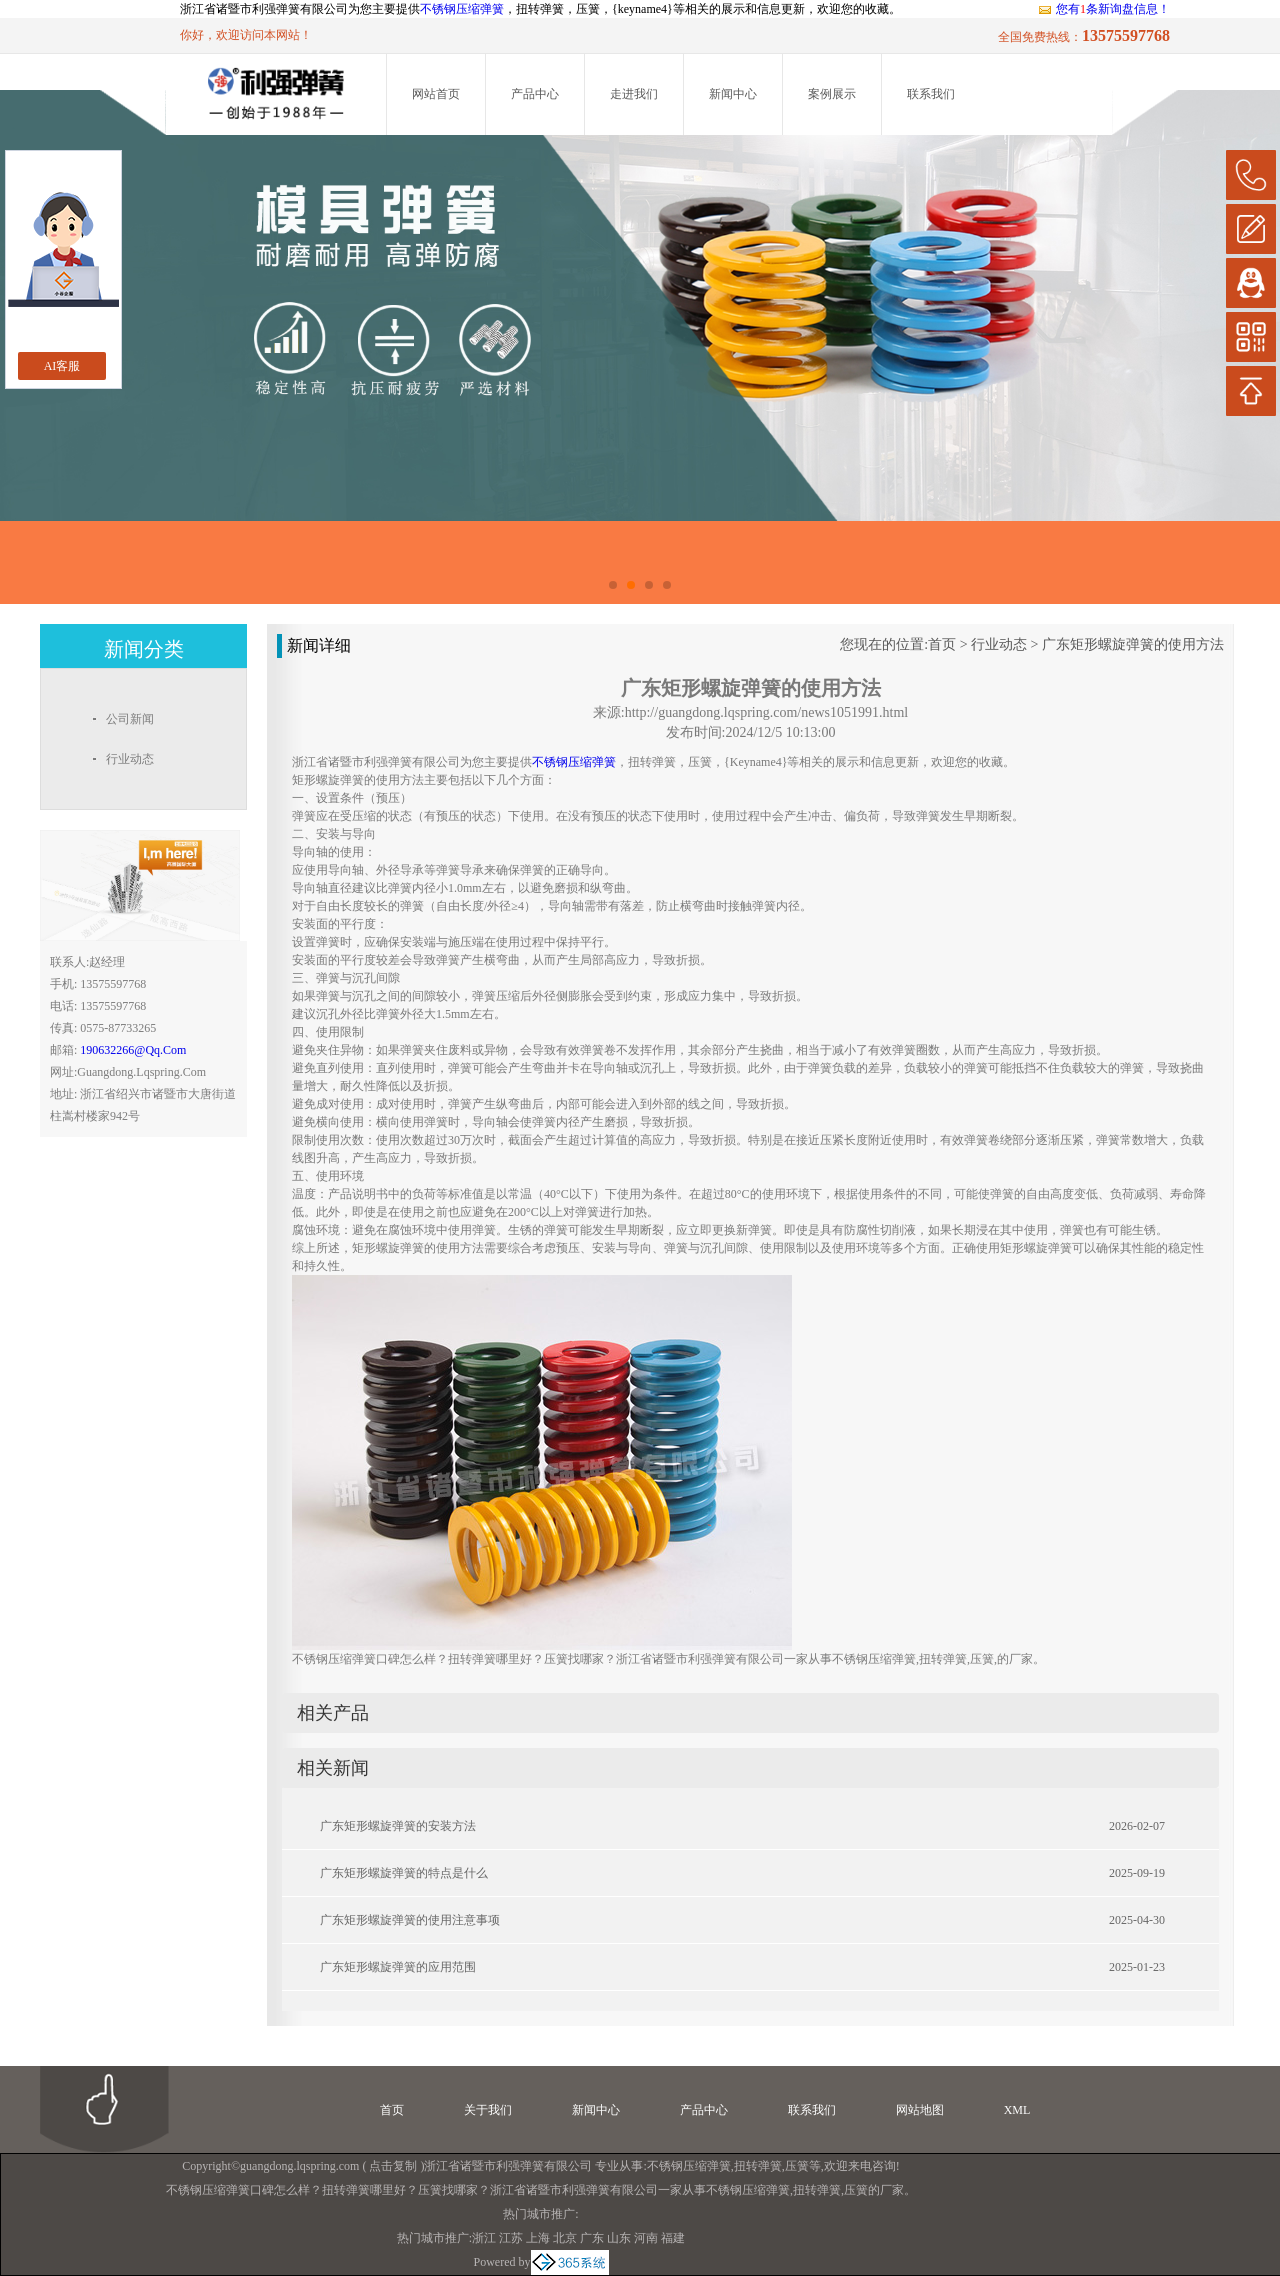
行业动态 (999, 644)
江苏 (511, 2238)
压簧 (797, 2166)
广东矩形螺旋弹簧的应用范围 (398, 1967)
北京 (565, 2238)
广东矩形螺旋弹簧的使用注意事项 (410, 1920)
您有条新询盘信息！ (1103, 9)
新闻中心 (733, 94)
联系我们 (931, 94)
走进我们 (634, 94)
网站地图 (920, 2110)
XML (1017, 2110)
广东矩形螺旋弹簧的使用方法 (1133, 644)
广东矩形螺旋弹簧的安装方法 (398, 1826)
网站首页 (436, 94)
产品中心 (535, 94)
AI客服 (62, 366)
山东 (619, 2238)
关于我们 (488, 2110)
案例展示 (832, 94)
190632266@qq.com (133, 1050)
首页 (942, 644)
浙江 (484, 2238)
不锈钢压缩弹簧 (462, 9)
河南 (646, 2238)
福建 (673, 2238)
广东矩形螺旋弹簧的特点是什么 (404, 1873)
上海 (538, 2238)
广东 (592, 2238)
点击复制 (393, 2166)
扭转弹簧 (758, 2166)
